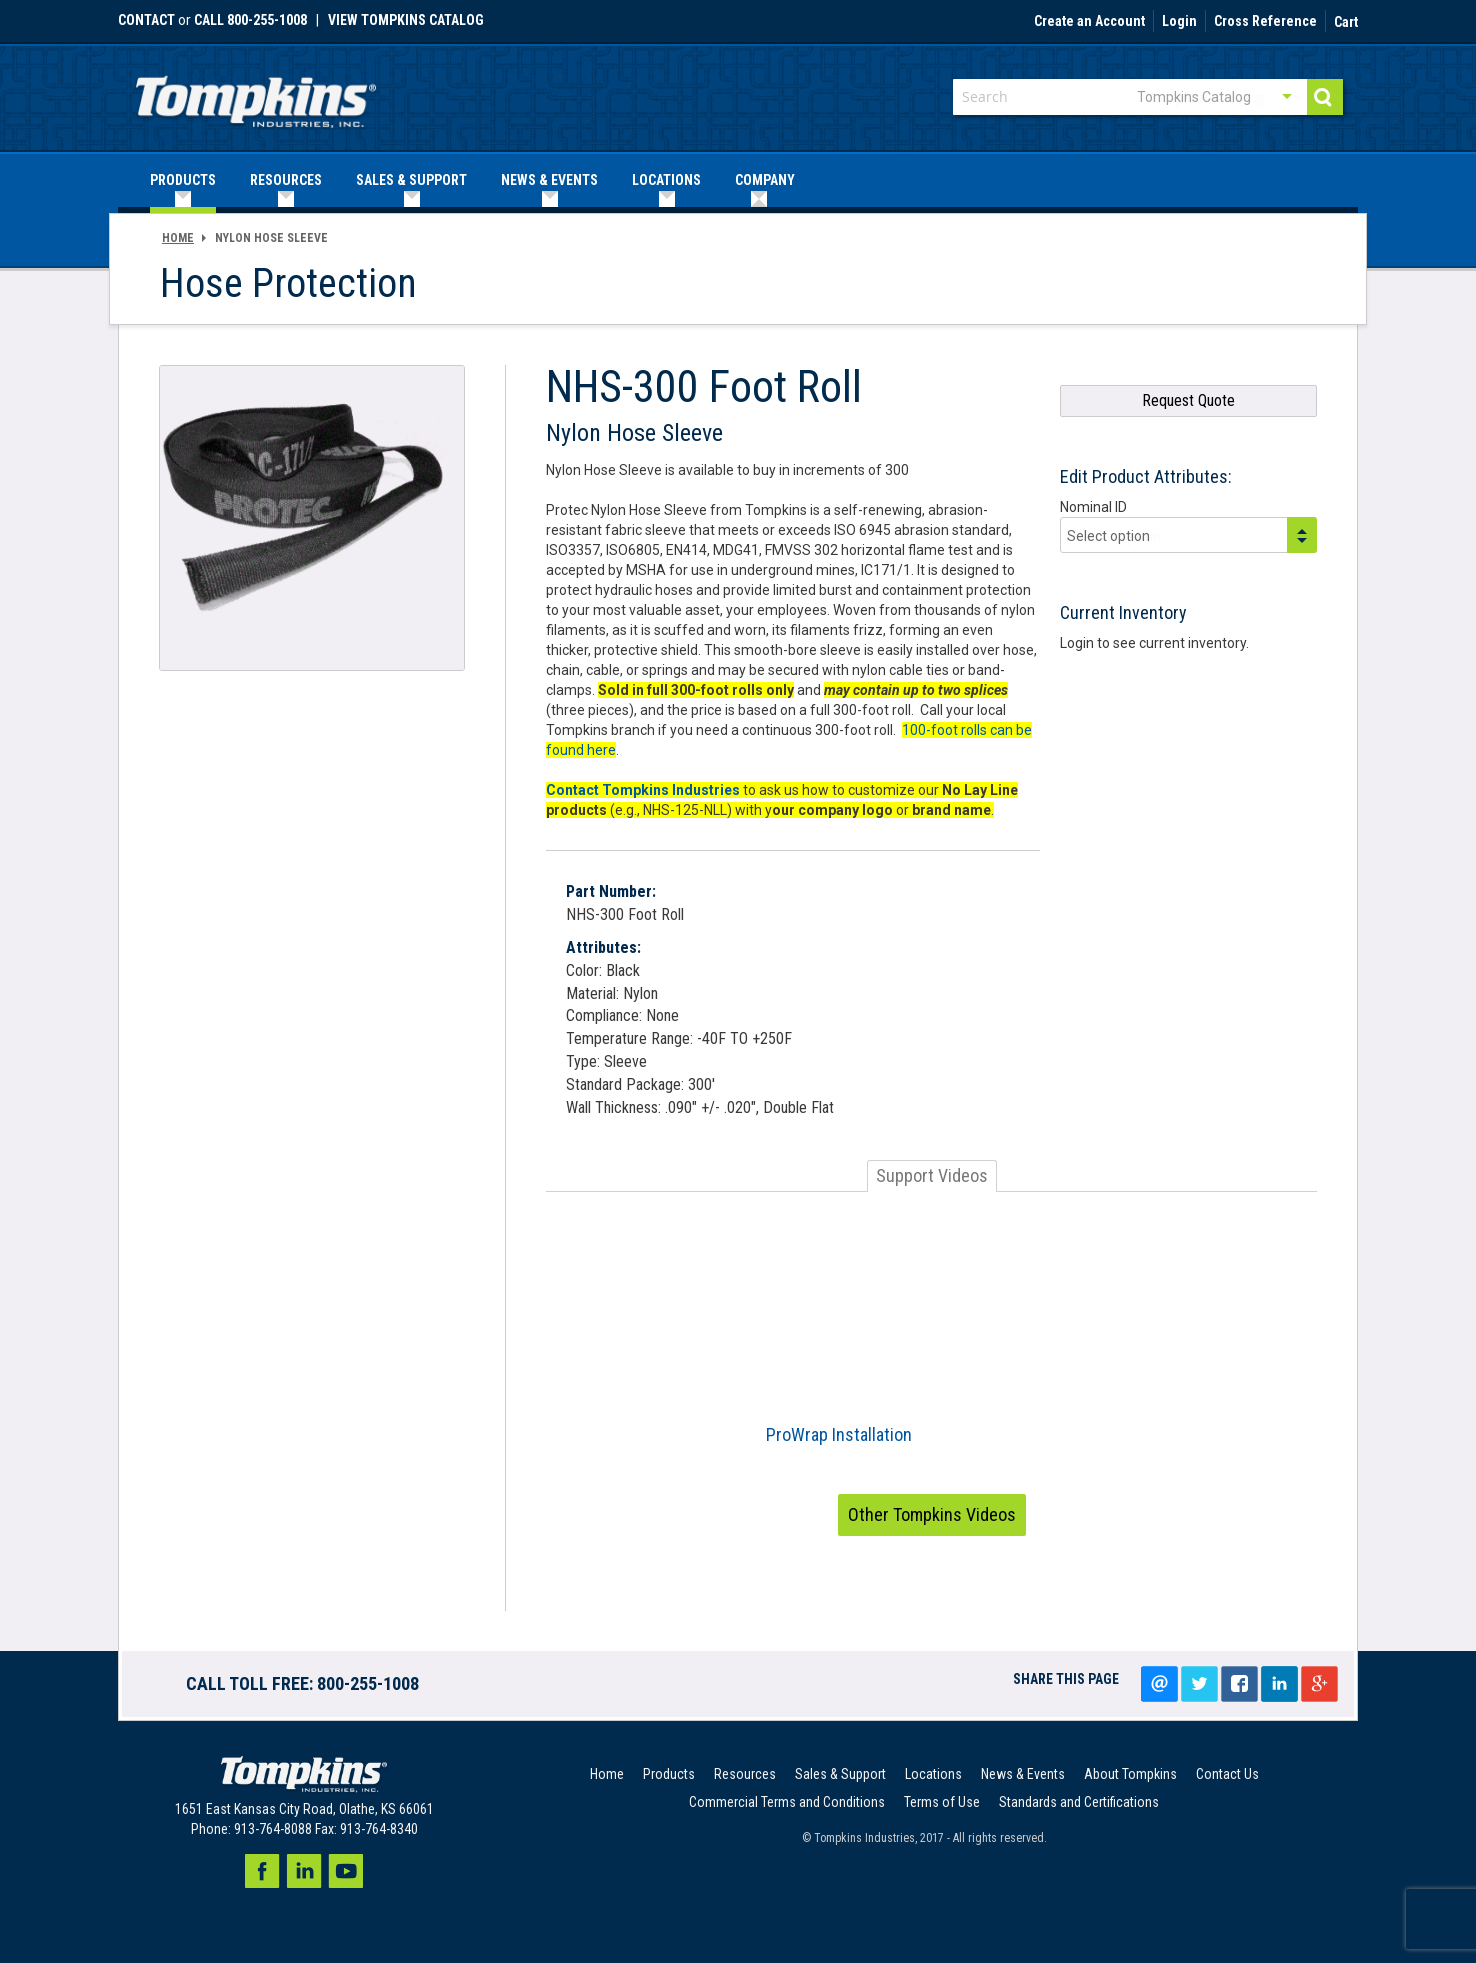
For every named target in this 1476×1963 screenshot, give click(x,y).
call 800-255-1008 (250, 20)
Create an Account (1089, 22)
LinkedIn (1279, 1684)
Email (1159, 1684)
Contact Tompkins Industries (643, 790)
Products (669, 1774)
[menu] (738, 180)
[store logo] (256, 95)
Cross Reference (1265, 22)
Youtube (346, 1871)
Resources (745, 1774)
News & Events (1023, 1774)
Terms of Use (942, 1802)
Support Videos (932, 1175)
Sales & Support (840, 1774)
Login (1179, 22)
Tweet (1199, 1684)
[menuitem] (183, 180)
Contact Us (1227, 1774)
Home (178, 238)
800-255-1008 (368, 1683)
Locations (933, 1774)
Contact (146, 20)
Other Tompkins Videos (932, 1514)
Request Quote (1188, 400)
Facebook (262, 1871)
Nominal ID (1093, 507)
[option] (932, 1343)
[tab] (932, 1176)
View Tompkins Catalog (406, 20)
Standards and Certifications (1079, 1802)
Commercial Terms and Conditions (787, 1802)
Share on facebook (1239, 1684)
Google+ (1319, 1684)
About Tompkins (1130, 1774)
